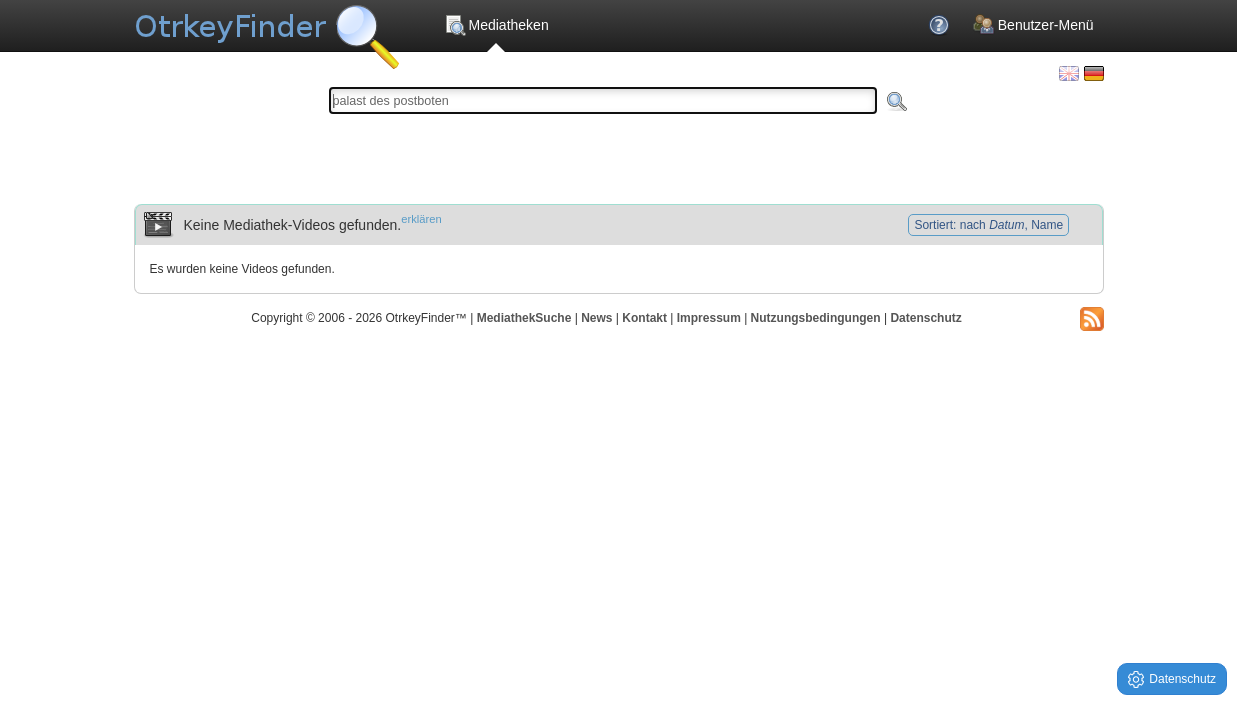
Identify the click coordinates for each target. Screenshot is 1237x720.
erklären (421, 219)
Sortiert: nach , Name (988, 225)
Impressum (709, 318)
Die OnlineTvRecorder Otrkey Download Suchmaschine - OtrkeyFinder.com (266, 30)
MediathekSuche (524, 318)
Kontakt (644, 318)
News (596, 318)
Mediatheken (496, 25)
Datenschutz (925, 318)
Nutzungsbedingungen (816, 318)
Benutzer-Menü (1033, 25)
